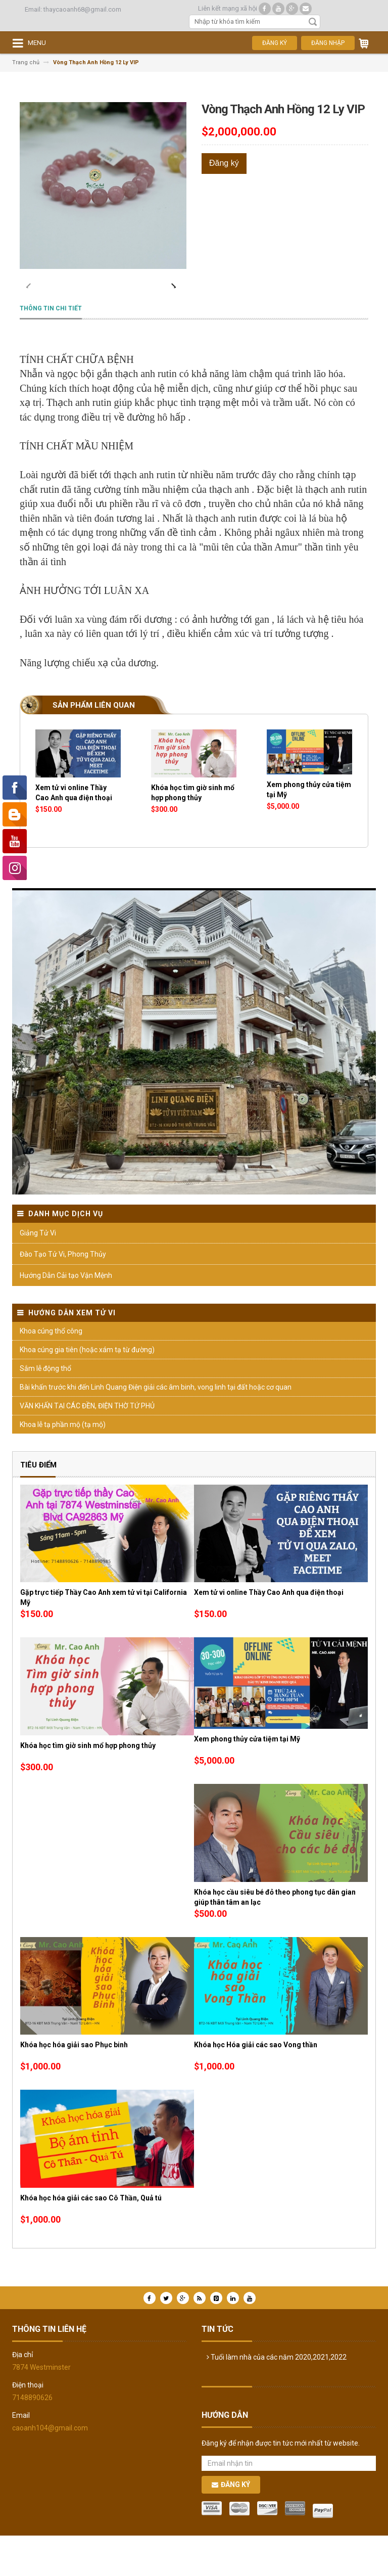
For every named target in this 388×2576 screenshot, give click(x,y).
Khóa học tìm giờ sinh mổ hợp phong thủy (88, 1786)
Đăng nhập (328, 43)
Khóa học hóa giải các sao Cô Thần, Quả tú (91, 2238)
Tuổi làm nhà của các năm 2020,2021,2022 (277, 2398)
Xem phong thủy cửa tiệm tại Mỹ (247, 1779)
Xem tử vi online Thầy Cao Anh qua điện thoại (269, 1633)
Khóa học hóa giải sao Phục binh (74, 2085)
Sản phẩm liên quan (94, 745)
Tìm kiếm (313, 22)
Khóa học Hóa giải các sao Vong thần (255, 2085)
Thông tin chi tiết (51, 348)
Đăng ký (274, 43)
